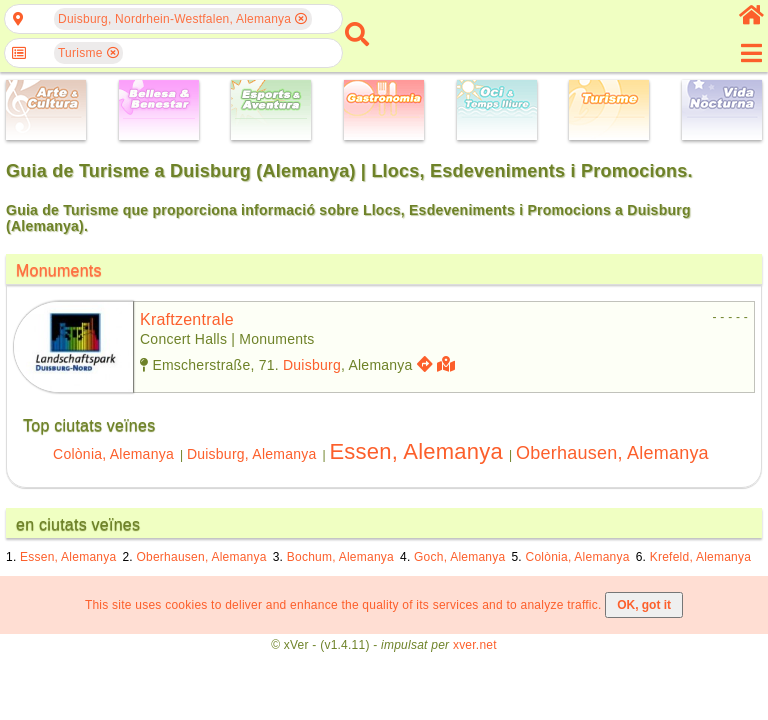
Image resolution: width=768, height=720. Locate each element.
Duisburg (312, 365)
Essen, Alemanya (416, 451)
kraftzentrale (187, 319)
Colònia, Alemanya (113, 454)
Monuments (59, 270)
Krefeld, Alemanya (700, 557)
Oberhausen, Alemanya (612, 453)
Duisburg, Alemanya (252, 454)
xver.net (475, 645)
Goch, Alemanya (459, 557)
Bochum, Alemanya (340, 557)
